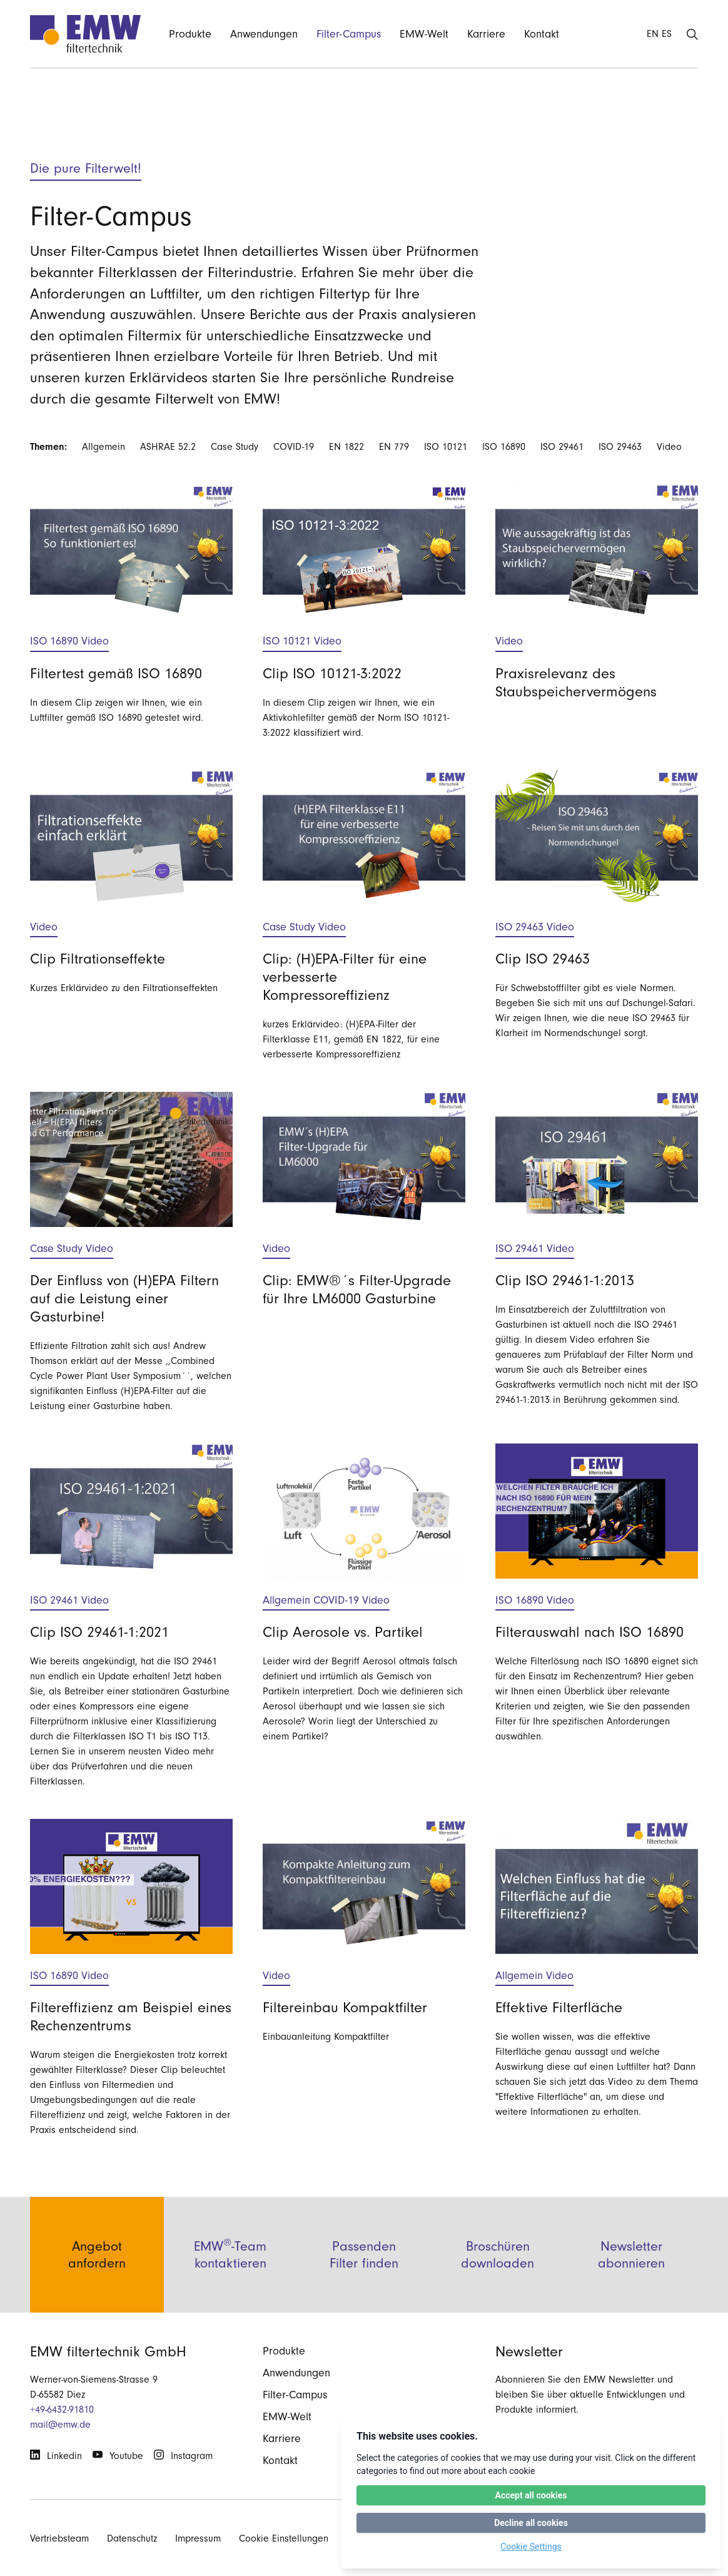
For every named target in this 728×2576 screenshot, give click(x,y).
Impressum (198, 2538)
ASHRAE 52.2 (168, 446)
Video (669, 446)
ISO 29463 (620, 446)
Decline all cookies (531, 2523)
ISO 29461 (562, 446)
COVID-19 (293, 446)
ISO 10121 (445, 446)
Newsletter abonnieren (631, 2287)
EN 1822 (346, 446)
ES (667, 33)
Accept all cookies (531, 2495)
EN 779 (394, 446)
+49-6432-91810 (62, 2409)
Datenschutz (132, 2538)
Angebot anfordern (97, 2287)
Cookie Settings (531, 2547)
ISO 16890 (503, 446)
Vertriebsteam (59, 2538)
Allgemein (103, 446)
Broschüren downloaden (497, 2287)
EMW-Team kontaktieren (230, 2286)
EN (653, 33)
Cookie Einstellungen (283, 2538)
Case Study (234, 446)
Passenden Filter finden (363, 2287)
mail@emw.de (60, 2424)
